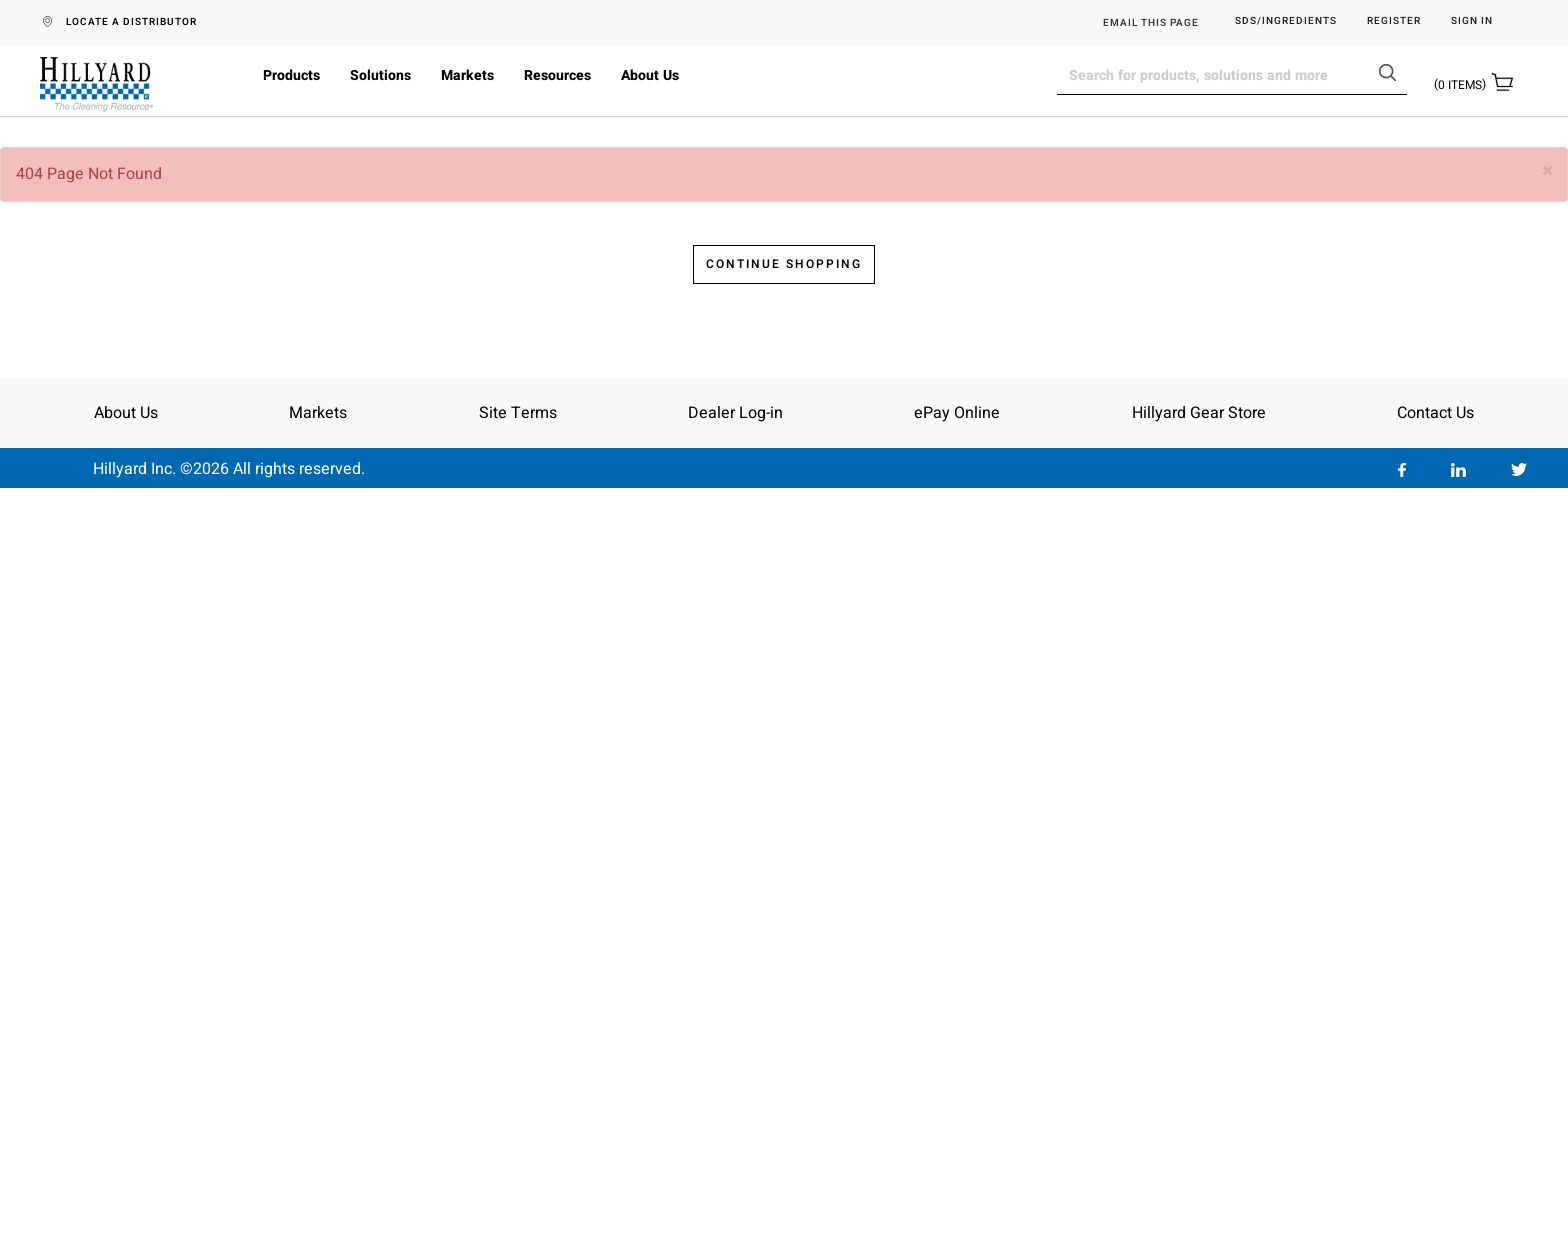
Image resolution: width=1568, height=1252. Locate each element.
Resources (557, 75)
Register (1394, 21)
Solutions (380, 75)
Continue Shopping (784, 1025)
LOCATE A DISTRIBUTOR (131, 22)
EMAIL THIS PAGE (1151, 23)
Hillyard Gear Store (1199, 1174)
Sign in (1472, 21)
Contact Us (1435, 1174)
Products (291, 75)
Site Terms (518, 1174)
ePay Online (957, 1174)
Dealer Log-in (735, 1174)
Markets (467, 75)
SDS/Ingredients (1286, 21)
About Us (650, 75)
